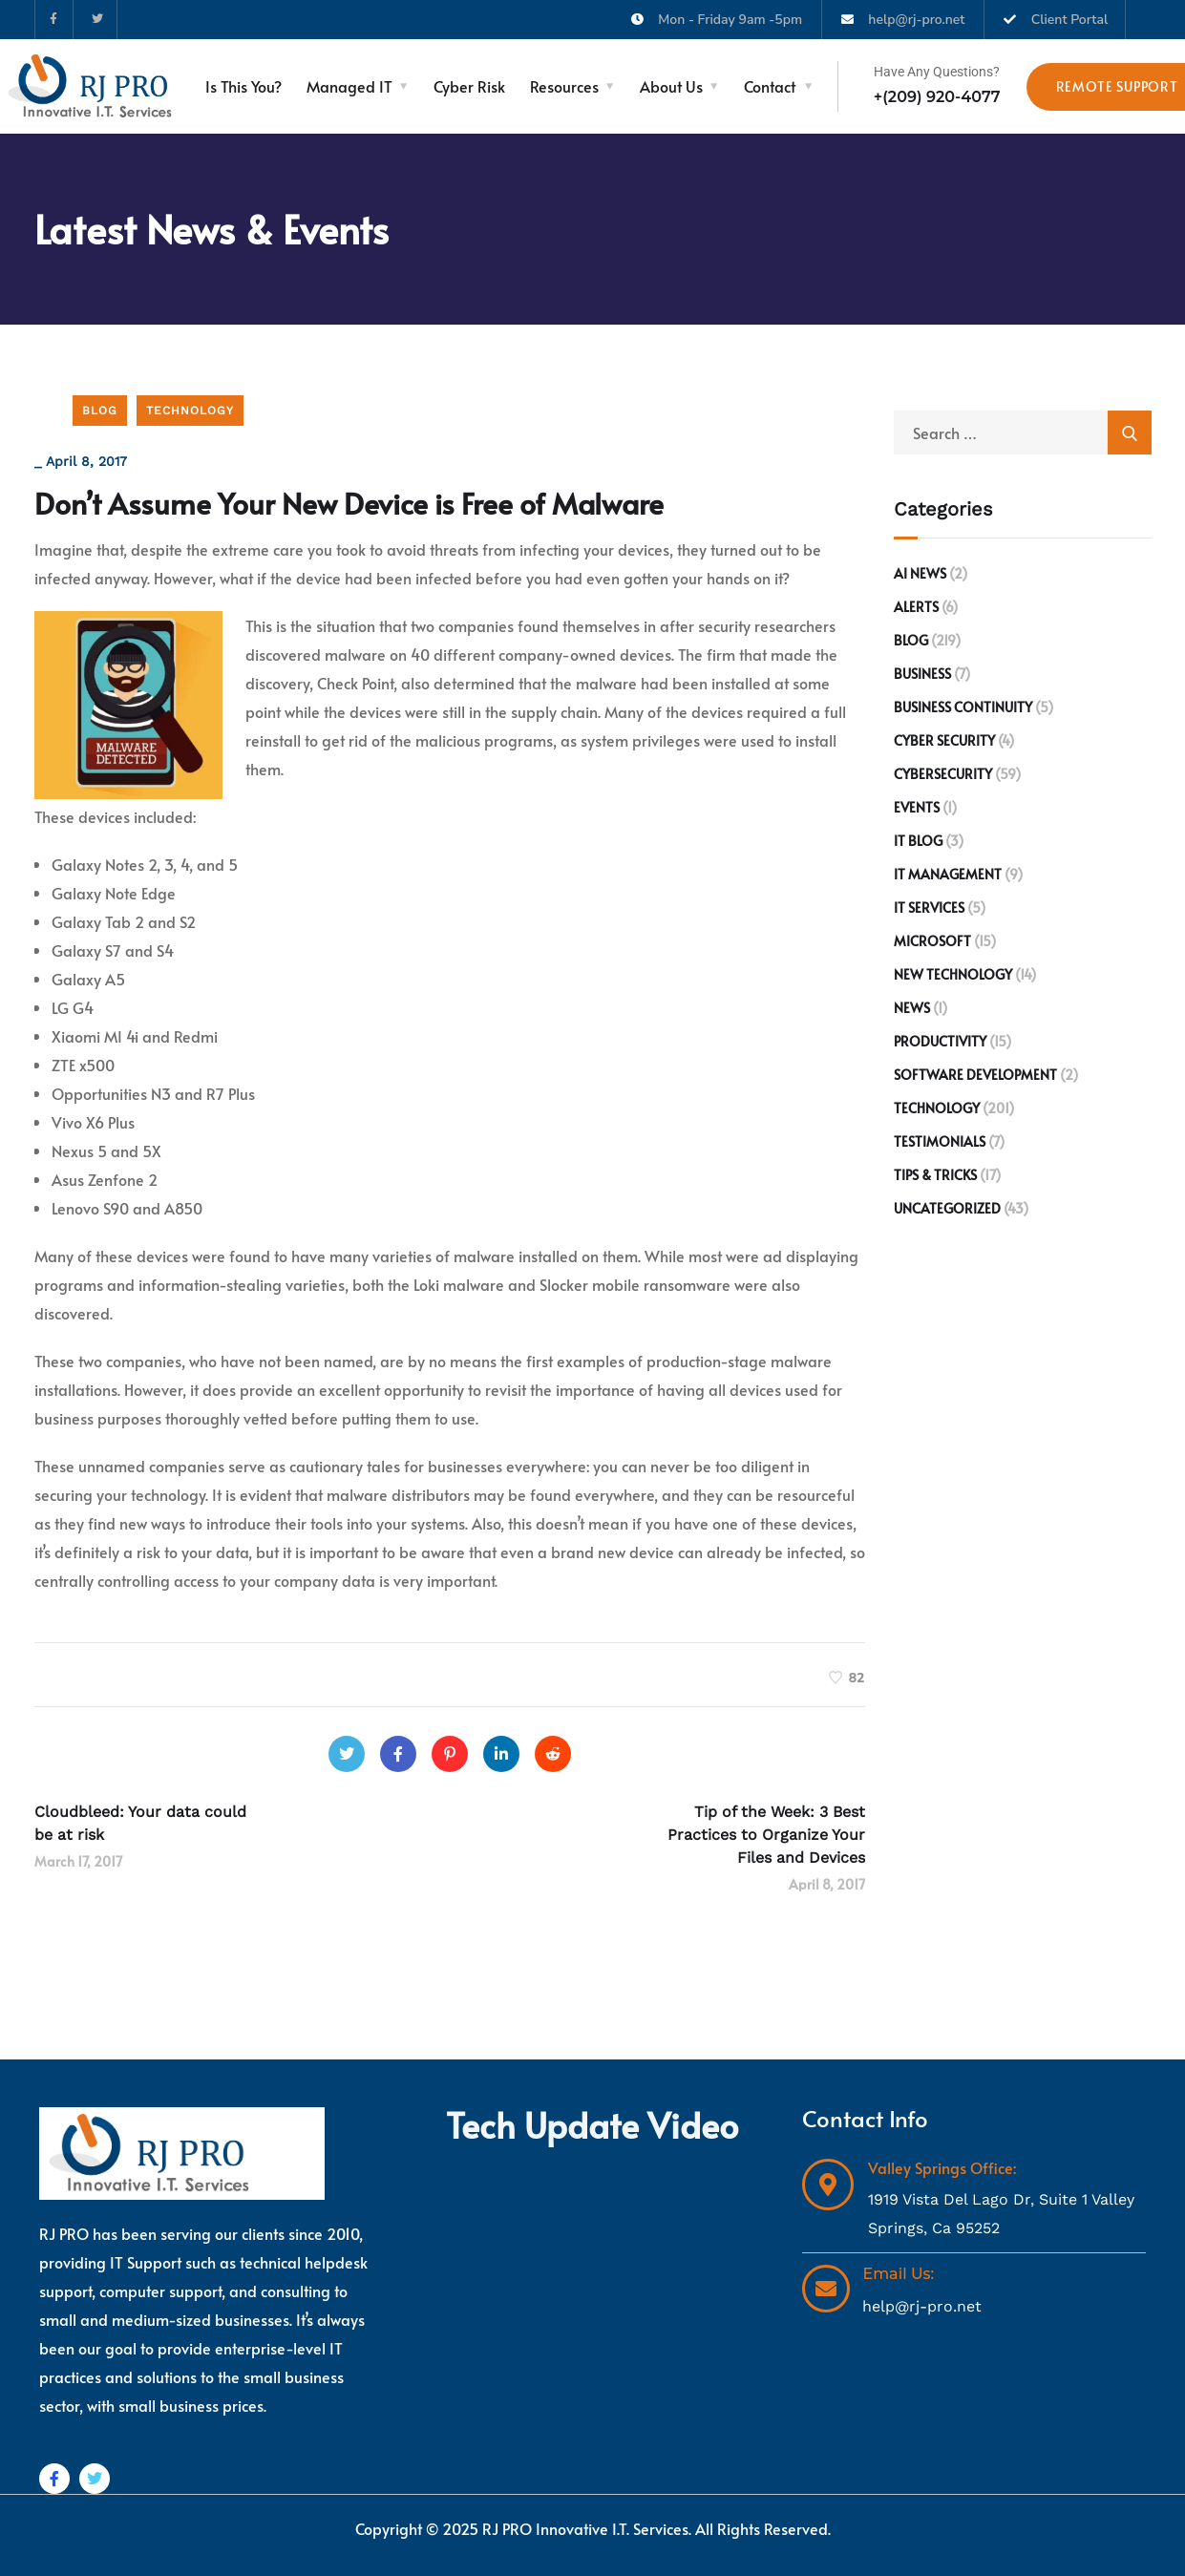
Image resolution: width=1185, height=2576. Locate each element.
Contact (769, 85)
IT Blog (918, 841)
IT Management (948, 874)
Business (922, 674)
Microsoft (932, 941)
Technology (190, 410)
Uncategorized (947, 1208)
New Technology (953, 974)
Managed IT (349, 85)
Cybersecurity (943, 774)
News (912, 1008)
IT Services (929, 907)
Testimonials (939, 1141)
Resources (564, 85)
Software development (975, 1075)
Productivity (940, 1041)
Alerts (916, 607)
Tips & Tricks (935, 1175)
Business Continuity (963, 707)
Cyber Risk (469, 85)
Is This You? (243, 85)
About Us (671, 85)
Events (917, 807)
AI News (920, 573)
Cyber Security (944, 740)
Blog (99, 410)
